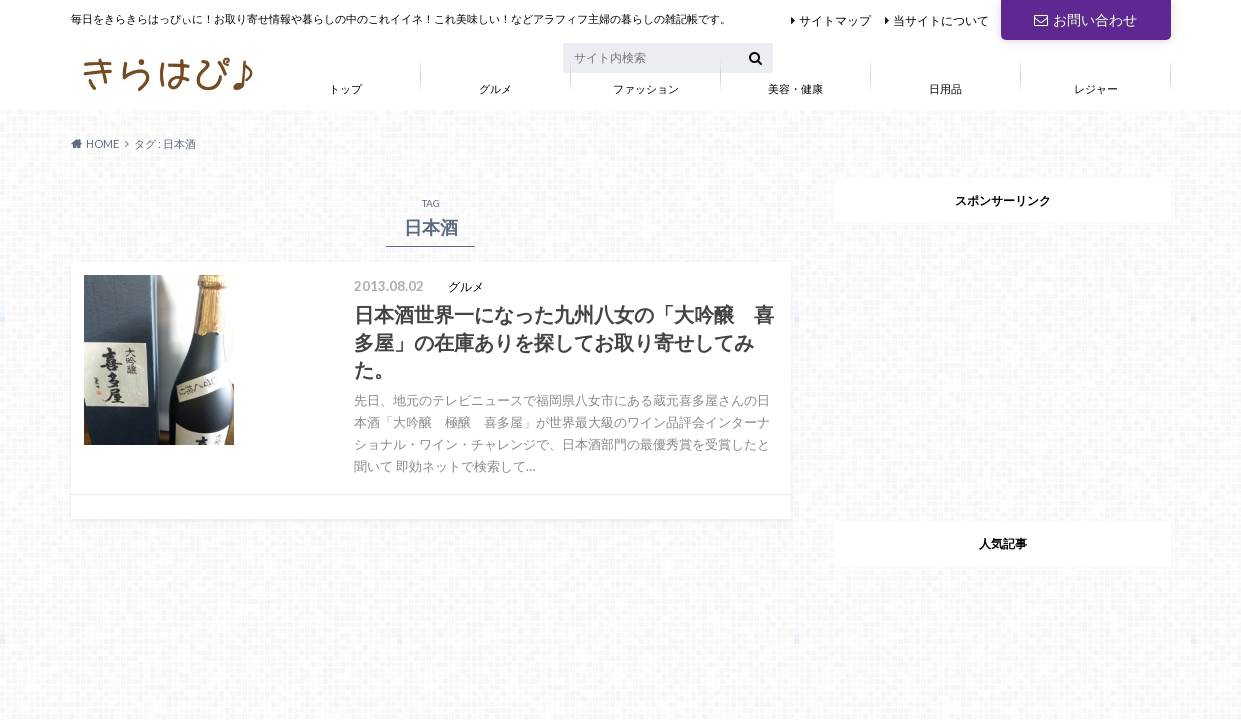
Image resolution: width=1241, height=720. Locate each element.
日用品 (945, 88)
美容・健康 (795, 88)
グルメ (495, 88)
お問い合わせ (1085, 19)
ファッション (646, 88)
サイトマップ (835, 20)
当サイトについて (941, 20)
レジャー (1096, 88)
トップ (345, 88)
